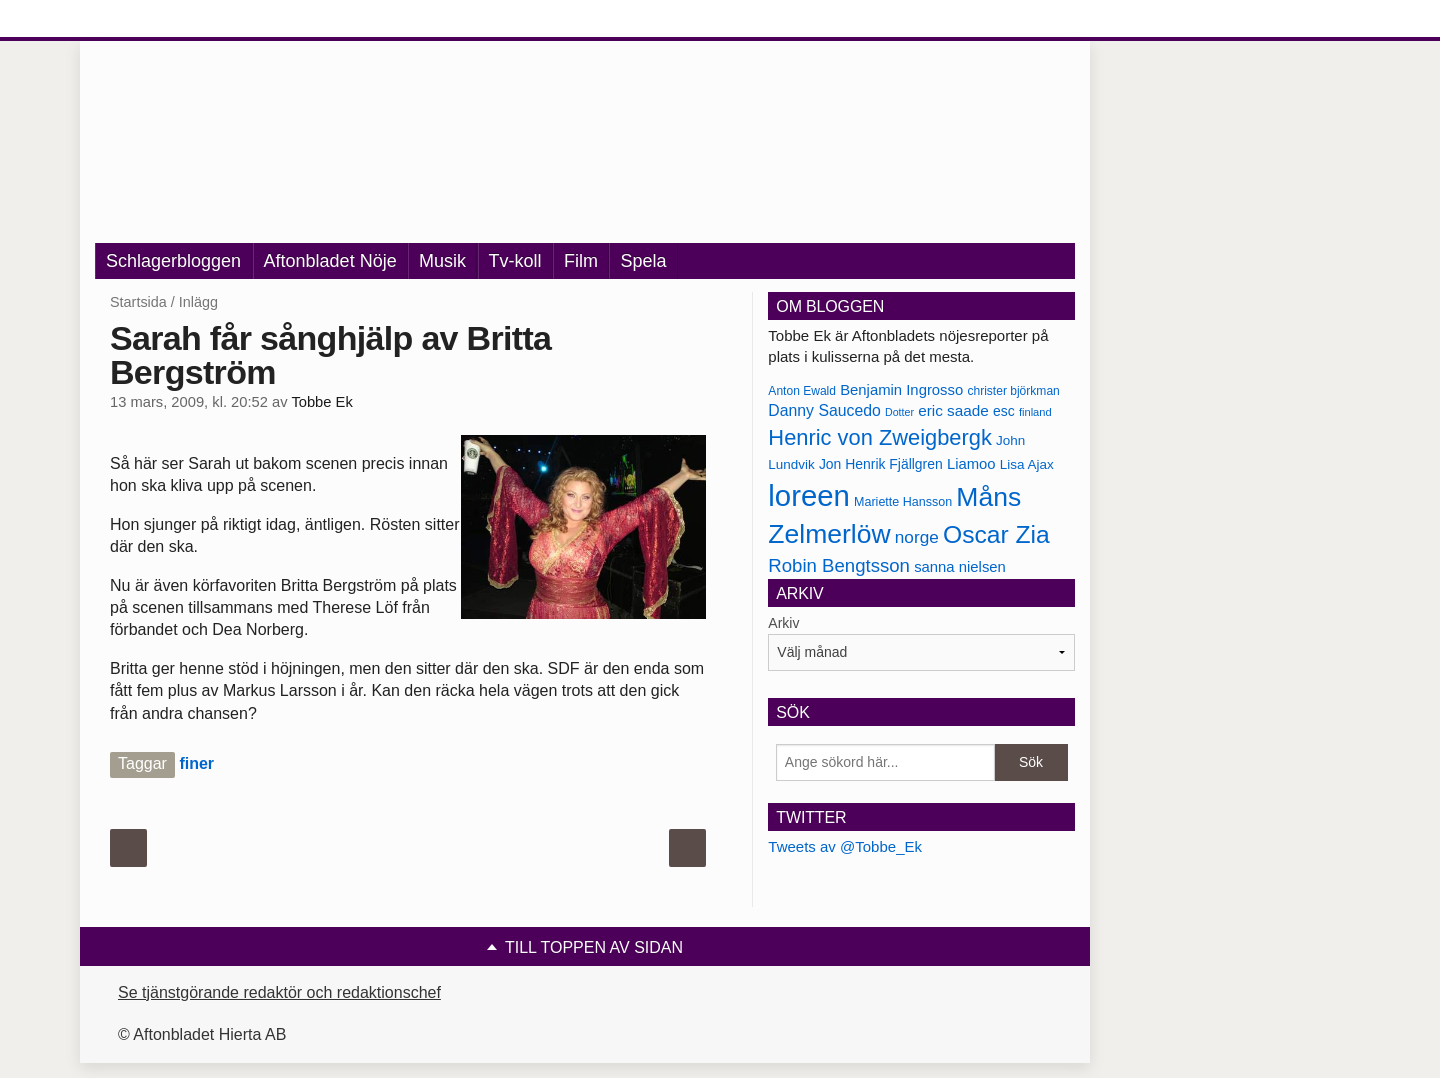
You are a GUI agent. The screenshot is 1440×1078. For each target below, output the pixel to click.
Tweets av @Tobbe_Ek (845, 846)
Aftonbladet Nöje (330, 261)
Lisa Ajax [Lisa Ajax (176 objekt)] (1027, 464)
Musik (442, 261)
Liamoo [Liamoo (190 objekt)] (971, 464)
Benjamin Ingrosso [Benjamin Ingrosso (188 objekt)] (901, 390)
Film (581, 261)
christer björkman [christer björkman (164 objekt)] (1013, 391)
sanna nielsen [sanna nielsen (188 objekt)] (960, 567)
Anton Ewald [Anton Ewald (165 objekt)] (802, 391)
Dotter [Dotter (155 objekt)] (899, 412)
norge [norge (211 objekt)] (917, 537)
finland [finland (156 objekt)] (1035, 412)
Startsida (138, 302)
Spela (643, 261)
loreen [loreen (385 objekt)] (809, 495)
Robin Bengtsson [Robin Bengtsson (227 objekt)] (839, 565)
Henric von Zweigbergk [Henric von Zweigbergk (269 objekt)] (880, 437)
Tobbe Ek (321, 402)
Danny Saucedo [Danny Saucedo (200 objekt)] (824, 410)
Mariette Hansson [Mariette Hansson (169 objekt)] (903, 502)
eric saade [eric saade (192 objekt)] (953, 410)
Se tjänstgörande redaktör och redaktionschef (279, 992)
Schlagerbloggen (173, 261)
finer (196, 763)
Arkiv (783, 623)
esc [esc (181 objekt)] (1004, 411)
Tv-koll (515, 261)
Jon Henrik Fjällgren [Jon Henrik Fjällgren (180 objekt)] (881, 464)
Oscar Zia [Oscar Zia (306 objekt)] (996, 534)
